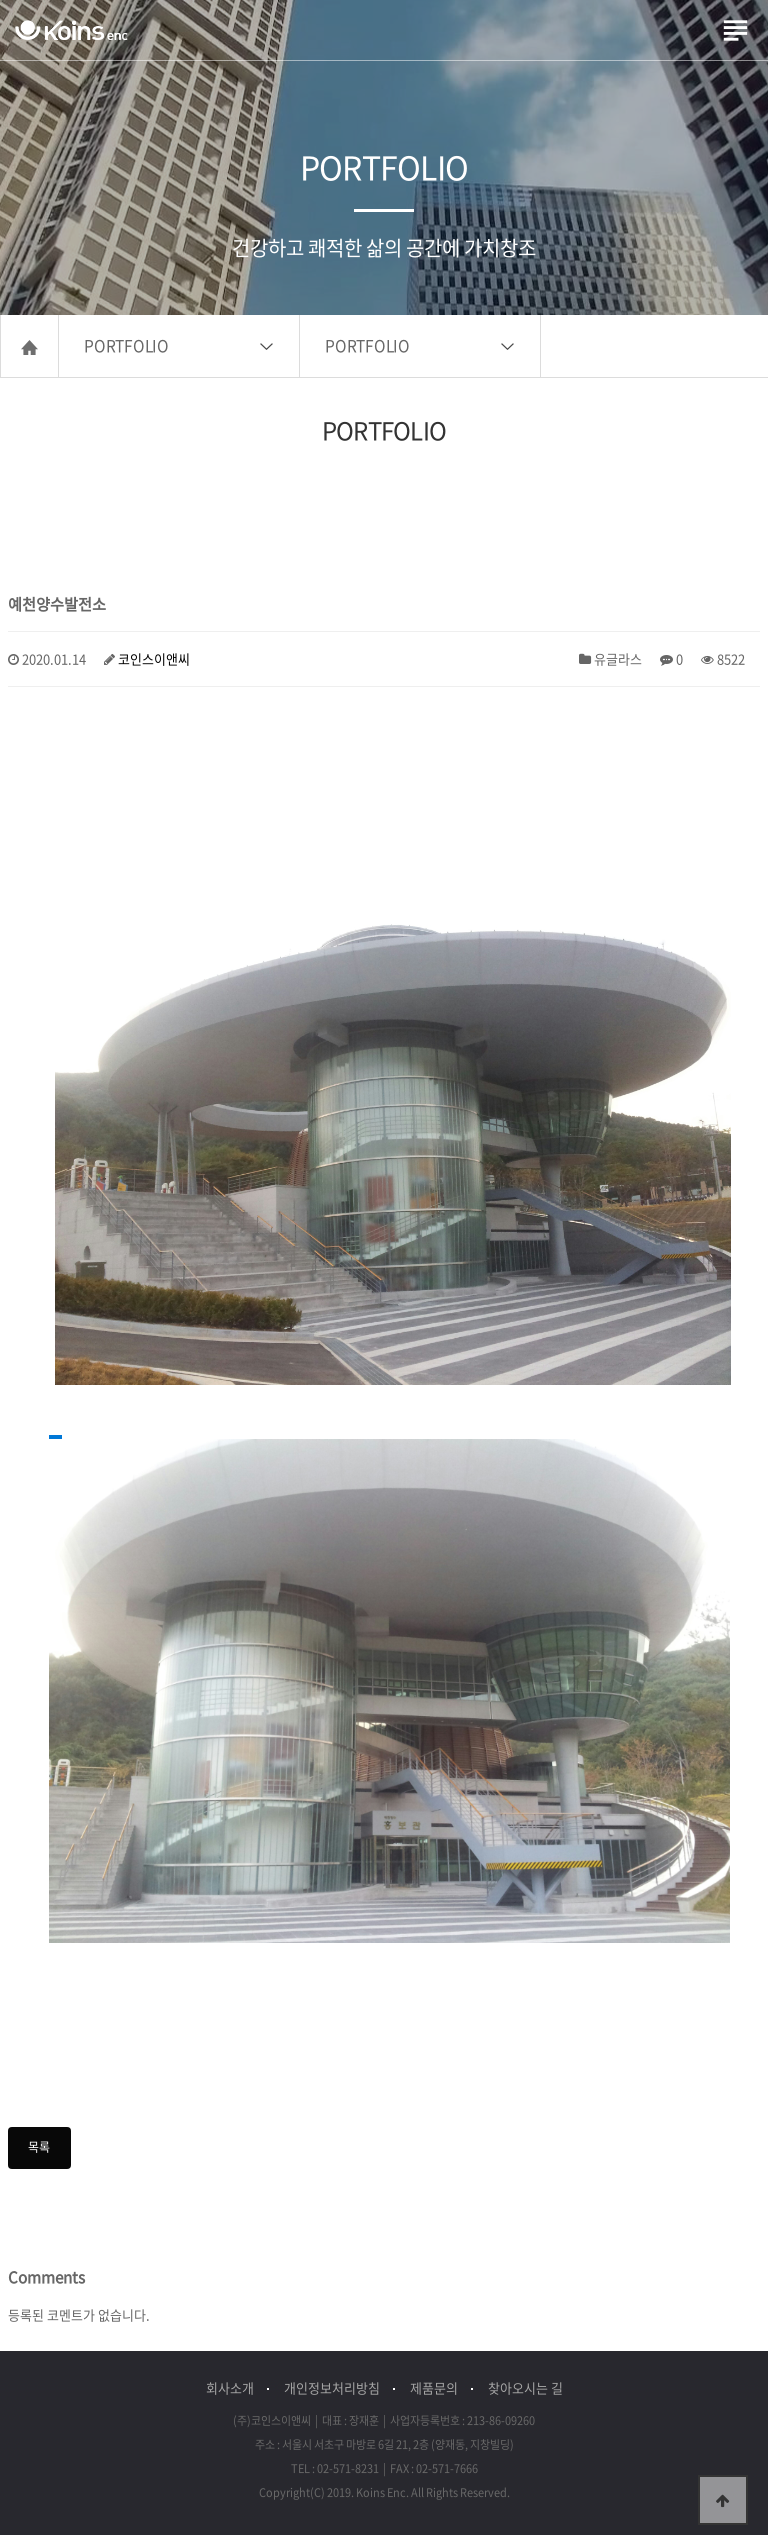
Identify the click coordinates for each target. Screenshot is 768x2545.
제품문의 (434, 2397)
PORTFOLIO (126, 355)
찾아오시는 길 (525, 2397)
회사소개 (230, 2397)
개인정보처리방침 (332, 2397)
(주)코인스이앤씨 (71, 30)
